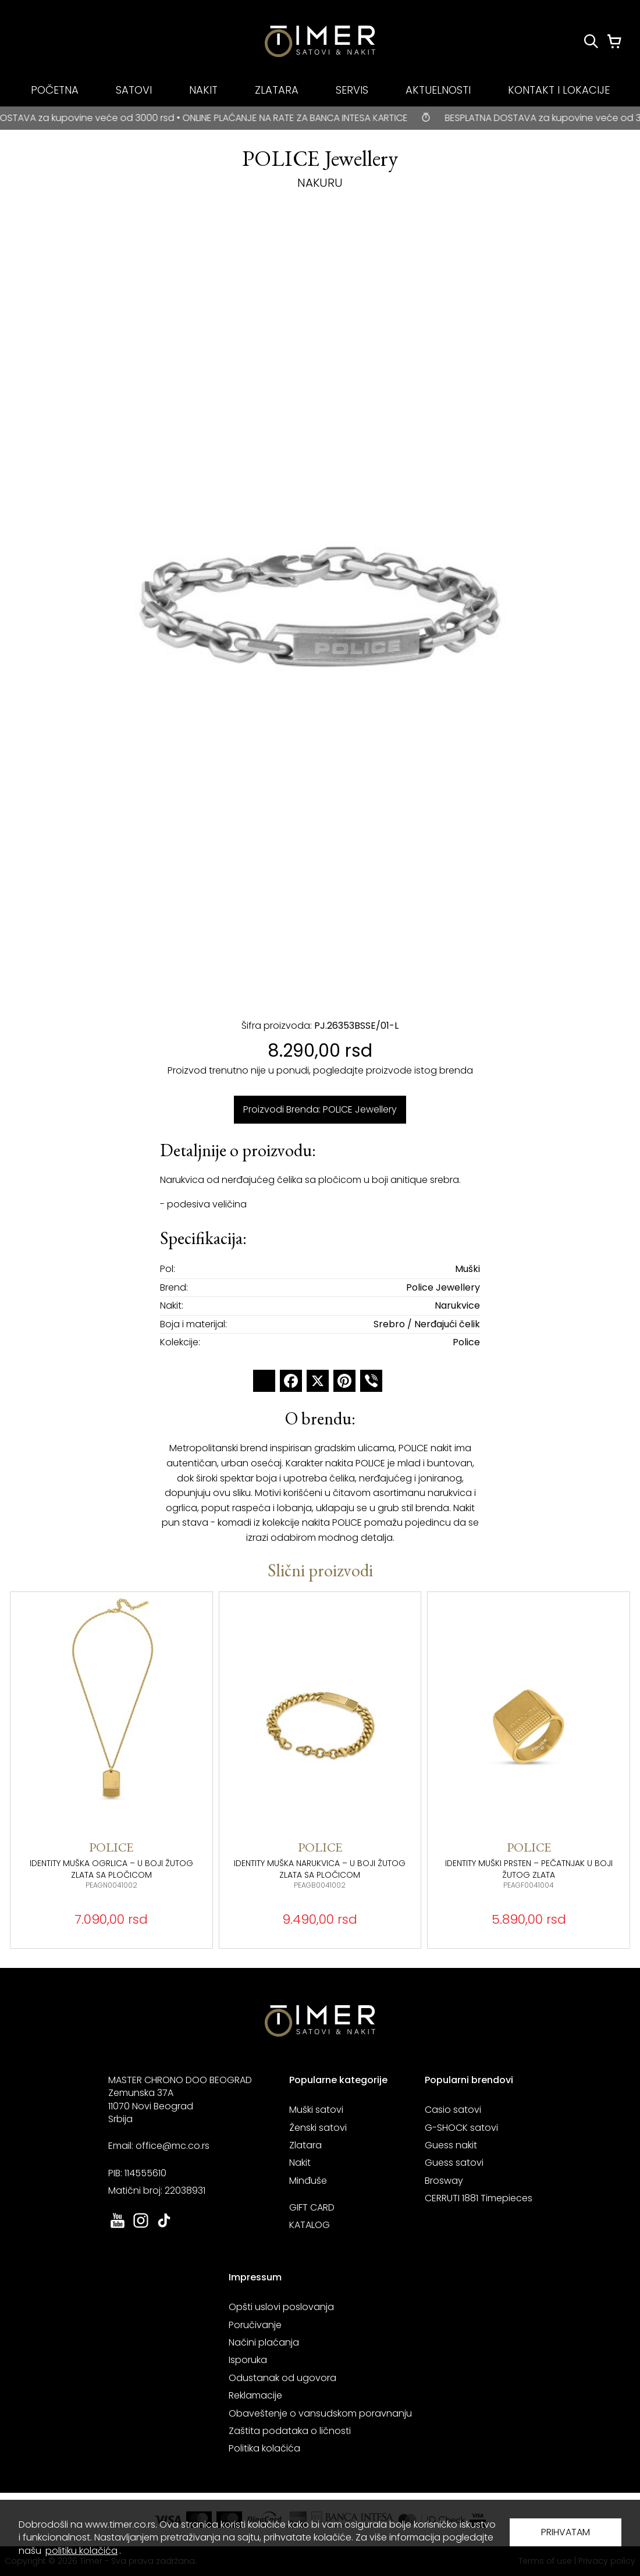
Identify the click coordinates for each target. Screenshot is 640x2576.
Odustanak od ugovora (282, 2378)
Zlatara (305, 2145)
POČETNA (55, 90)
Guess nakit (451, 2145)
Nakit (300, 2162)
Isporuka (248, 2360)
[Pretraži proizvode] (591, 41)
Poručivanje (255, 2325)
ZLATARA (276, 90)
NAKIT (203, 90)
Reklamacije (255, 2395)
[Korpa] (614, 41)
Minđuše (308, 2180)
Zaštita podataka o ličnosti (290, 2431)
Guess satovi (454, 2162)
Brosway (444, 2180)
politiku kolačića (81, 2550)
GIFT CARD (312, 2207)
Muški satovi (316, 2109)
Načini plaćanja (264, 2342)
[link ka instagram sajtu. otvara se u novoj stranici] (140, 2226)
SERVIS (352, 90)
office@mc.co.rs (172, 2145)
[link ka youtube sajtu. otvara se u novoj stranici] (117, 2226)
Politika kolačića (264, 2448)
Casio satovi (453, 2109)
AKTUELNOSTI (438, 90)
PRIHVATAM (565, 2532)
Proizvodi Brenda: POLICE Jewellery (320, 1109)
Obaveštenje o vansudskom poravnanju (320, 2413)
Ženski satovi (318, 2127)
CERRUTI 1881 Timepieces (478, 2198)
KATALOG (309, 2225)
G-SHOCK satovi (461, 2127)
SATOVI (134, 90)
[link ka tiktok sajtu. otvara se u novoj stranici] (164, 2226)
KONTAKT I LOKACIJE (559, 90)
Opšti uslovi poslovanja (281, 2307)
